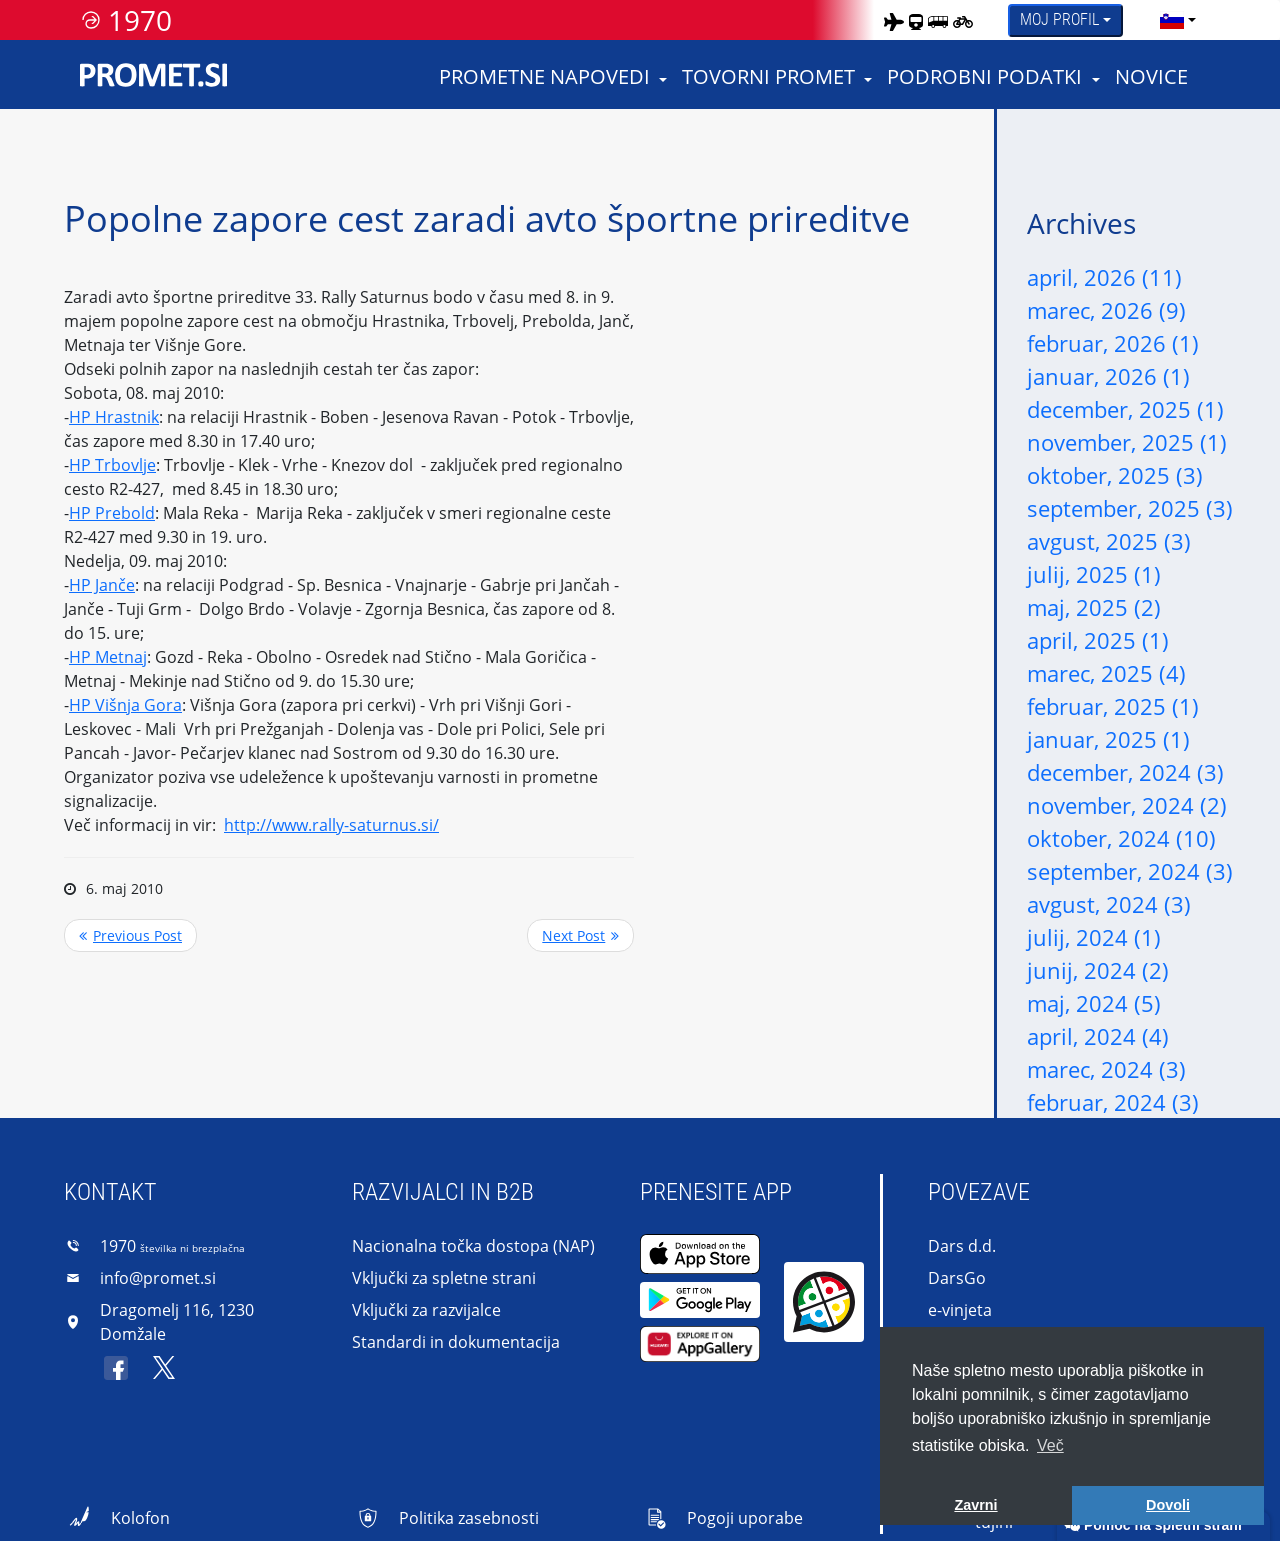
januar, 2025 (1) (1108, 739)
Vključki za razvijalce (426, 1310)
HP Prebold (112, 513)
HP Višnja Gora (125, 705)
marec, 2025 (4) (1106, 673)
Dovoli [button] (1168, 1505)
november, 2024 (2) (1127, 805)
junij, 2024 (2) (1098, 970)
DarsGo (957, 1278)
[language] (1172, 20)
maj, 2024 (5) (1094, 1003)
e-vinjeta (960, 1310)
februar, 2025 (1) (1113, 706)
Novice (1151, 76)
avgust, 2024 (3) (1109, 904)
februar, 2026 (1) (1113, 343)
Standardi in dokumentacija (456, 1342)
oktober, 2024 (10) (1121, 838)
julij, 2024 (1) (1094, 937)
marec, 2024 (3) (1106, 1069)
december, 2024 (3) (1125, 772)
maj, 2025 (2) (1094, 607)
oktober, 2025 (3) (1115, 475)
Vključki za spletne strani (444, 1278)
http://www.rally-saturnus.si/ (331, 825)
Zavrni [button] (975, 1505)
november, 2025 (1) (1127, 442)
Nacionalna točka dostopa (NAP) (473, 1246)
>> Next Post (580, 935)
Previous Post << (130, 935)
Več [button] (1050, 1445)
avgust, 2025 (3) (1109, 541)
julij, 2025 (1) (1094, 574)
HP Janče (102, 585)
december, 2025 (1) (1125, 409)
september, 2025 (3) (1130, 508)
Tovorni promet (768, 76)
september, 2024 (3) (1130, 871)
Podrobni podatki (984, 76)
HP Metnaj (108, 657)
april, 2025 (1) (1098, 640)
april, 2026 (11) (1104, 277)
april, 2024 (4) (1098, 1036)
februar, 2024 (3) (1113, 1102)
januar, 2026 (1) (1108, 376)
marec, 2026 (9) (1106, 310)
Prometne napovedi (544, 76)
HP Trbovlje (112, 465)
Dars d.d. (962, 1246)
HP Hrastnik (114, 417)
